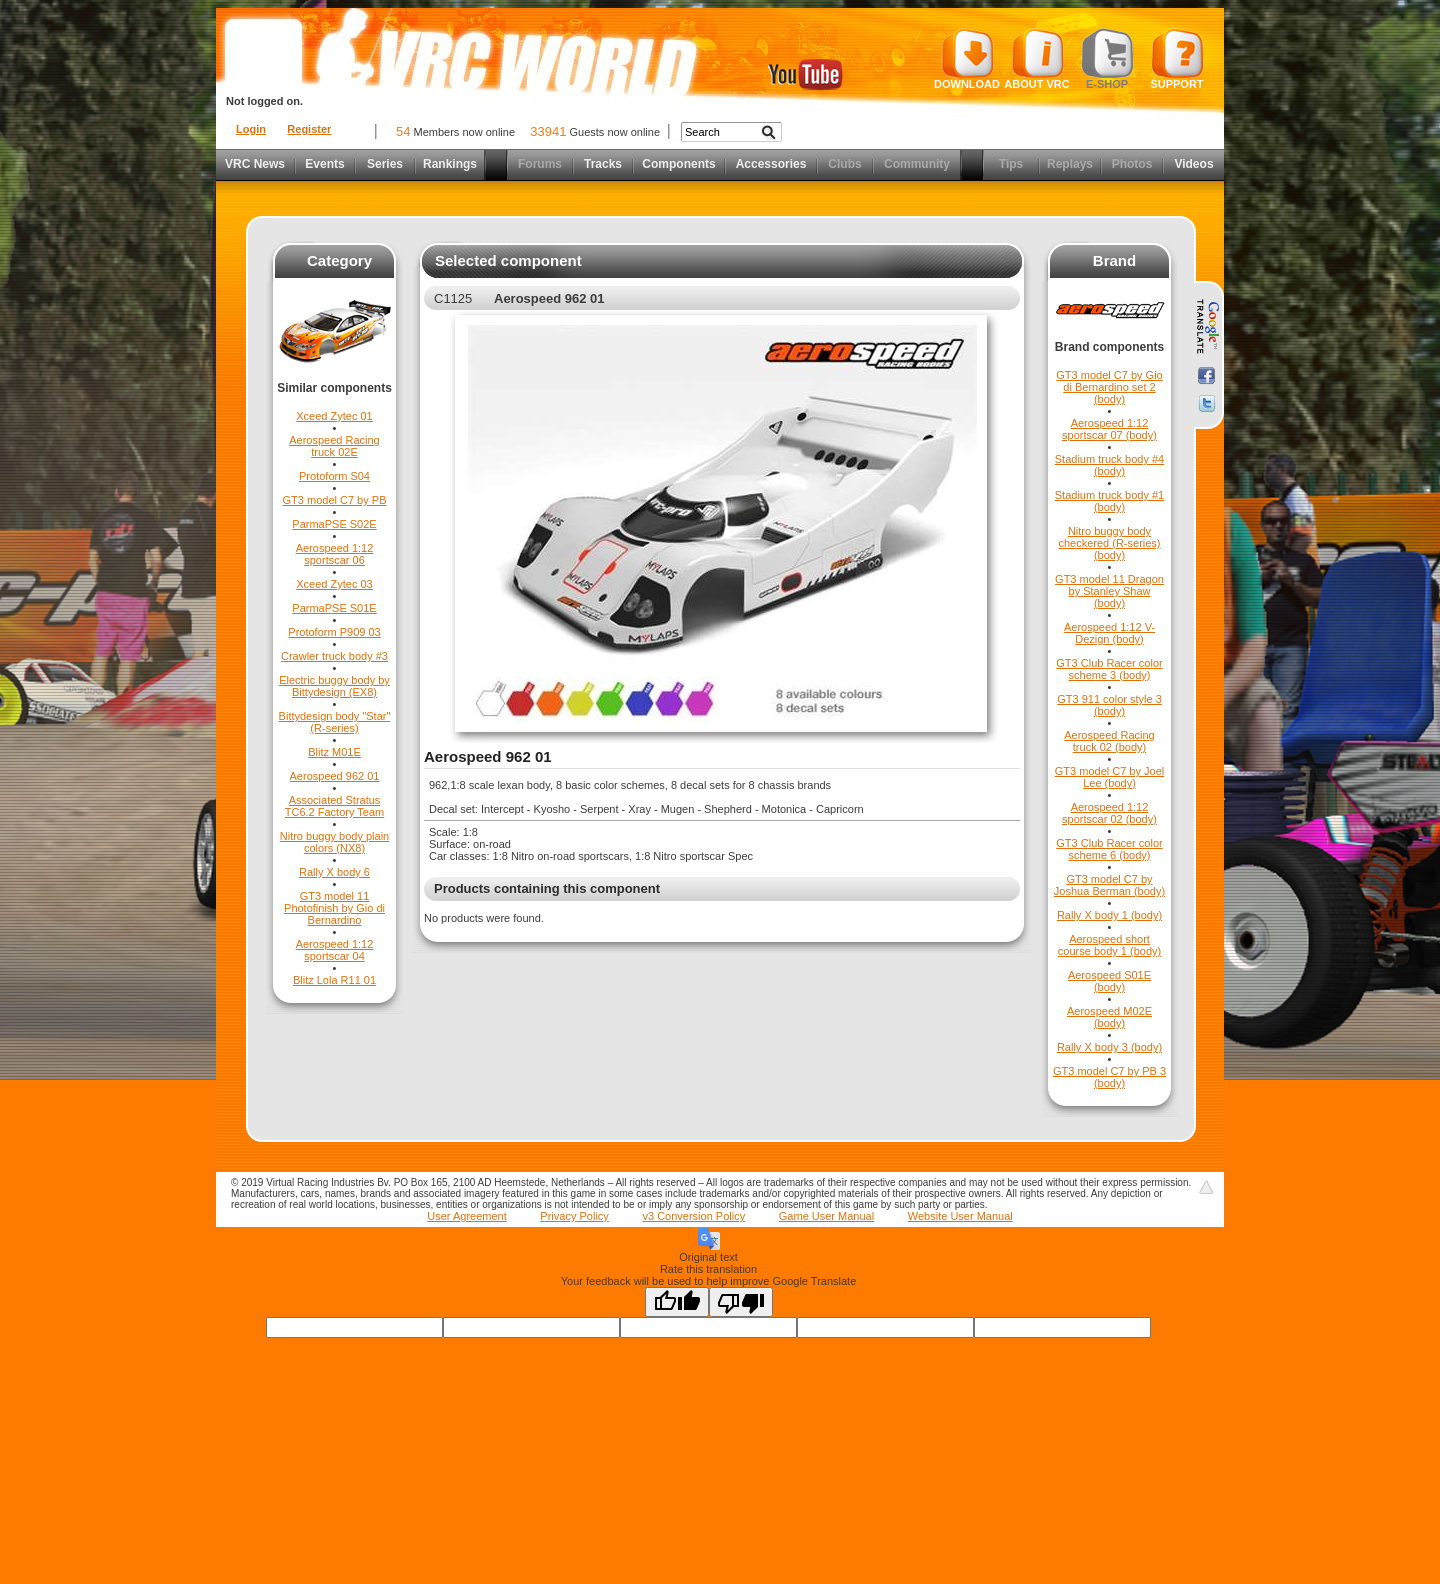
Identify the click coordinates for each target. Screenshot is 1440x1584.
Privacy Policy (574, 1216)
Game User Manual (826, 1216)
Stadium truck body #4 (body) (1109, 465)
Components (678, 164)
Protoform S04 (334, 476)
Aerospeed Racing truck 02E (334, 446)
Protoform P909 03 (334, 632)
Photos (1132, 164)
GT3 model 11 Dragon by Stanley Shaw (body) (1109, 591)
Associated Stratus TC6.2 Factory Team (334, 806)
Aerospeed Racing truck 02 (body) (1109, 741)
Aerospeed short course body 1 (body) (1109, 945)
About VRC (1036, 59)
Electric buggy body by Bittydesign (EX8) (334, 686)
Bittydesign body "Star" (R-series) (335, 722)
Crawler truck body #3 (334, 656)
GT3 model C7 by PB (335, 500)
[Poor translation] (741, 1302)
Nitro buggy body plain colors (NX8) (334, 842)
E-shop (1107, 59)
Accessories (771, 164)
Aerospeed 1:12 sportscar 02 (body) (1109, 813)
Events (324, 164)
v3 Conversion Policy (693, 1216)
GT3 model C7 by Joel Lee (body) (1109, 777)
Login (251, 129)
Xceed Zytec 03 (334, 584)
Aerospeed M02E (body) (1109, 1017)
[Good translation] (677, 1302)
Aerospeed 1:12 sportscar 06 (335, 554)
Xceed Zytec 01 (334, 416)
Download (967, 59)
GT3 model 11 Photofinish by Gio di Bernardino (334, 908)
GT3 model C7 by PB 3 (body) (1109, 1077)
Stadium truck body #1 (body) (1109, 501)
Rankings (450, 164)
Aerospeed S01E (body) (1109, 981)
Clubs (844, 164)
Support (1177, 59)
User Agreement (466, 1216)
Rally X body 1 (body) (1109, 915)
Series (385, 164)
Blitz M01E (334, 752)
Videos (1193, 164)
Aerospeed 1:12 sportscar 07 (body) (1109, 429)
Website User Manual (960, 1216)
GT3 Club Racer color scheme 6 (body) (1109, 849)
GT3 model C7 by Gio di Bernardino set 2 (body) (1109, 387)
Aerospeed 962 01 (335, 776)
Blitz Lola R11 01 (334, 980)
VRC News (255, 164)
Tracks (603, 164)
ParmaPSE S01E (334, 608)
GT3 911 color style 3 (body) (1109, 705)
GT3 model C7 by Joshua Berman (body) (1109, 885)
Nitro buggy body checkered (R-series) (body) (1109, 543)
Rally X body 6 (334, 872)
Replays (1070, 164)
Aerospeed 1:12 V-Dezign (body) (1109, 633)
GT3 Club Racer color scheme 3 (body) (1109, 669)
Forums (540, 164)
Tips (1011, 164)
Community (917, 164)
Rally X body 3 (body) (1109, 1047)
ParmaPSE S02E (334, 524)
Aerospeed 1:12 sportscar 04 (335, 950)
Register (309, 129)
